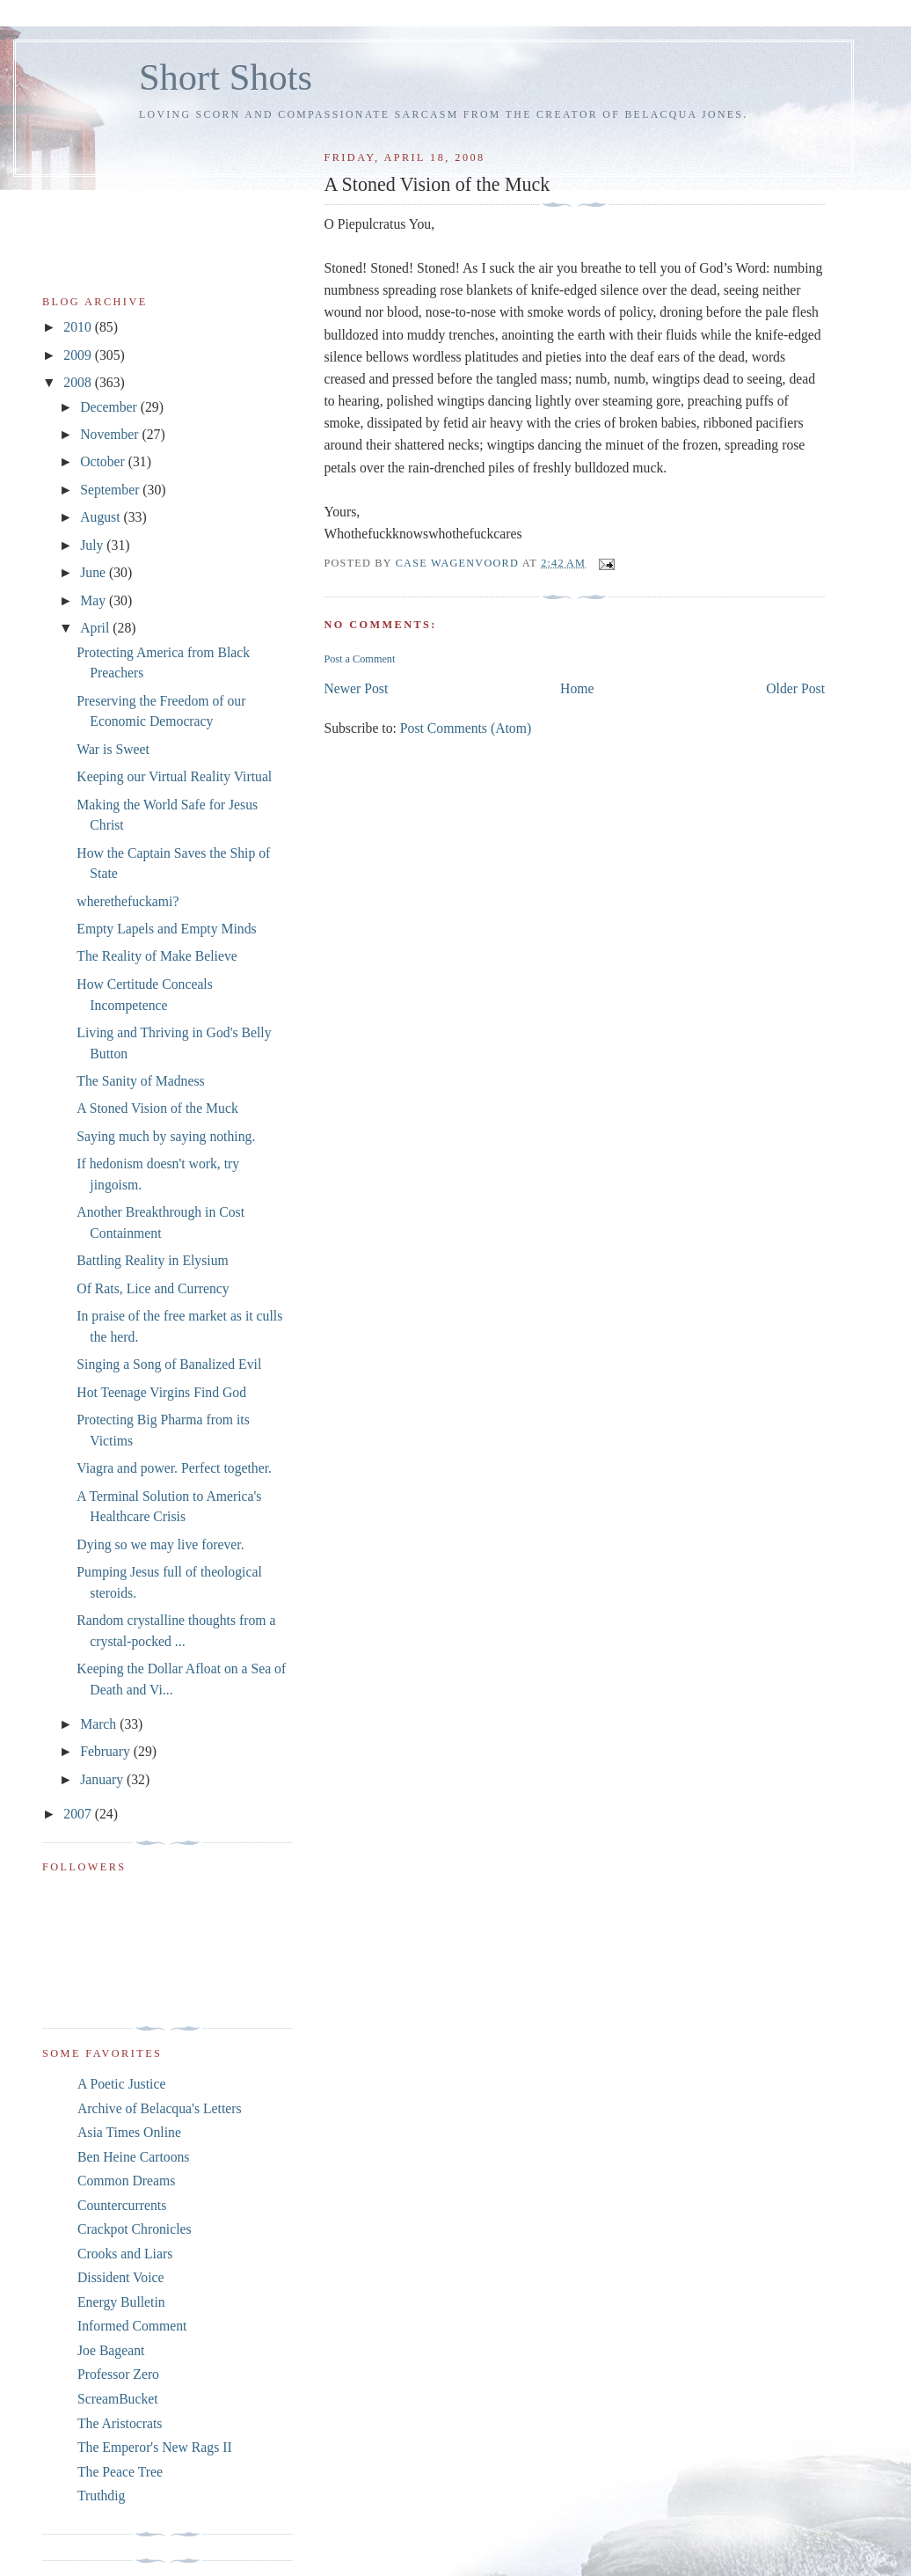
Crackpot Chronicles (134, 2228)
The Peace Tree (120, 2471)
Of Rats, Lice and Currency (153, 1288)
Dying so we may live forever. (160, 1544)
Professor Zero (118, 2374)
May (94, 600)
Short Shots (225, 77)
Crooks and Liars (124, 2253)
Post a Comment (359, 659)
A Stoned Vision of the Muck (157, 1108)
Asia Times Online (129, 2132)
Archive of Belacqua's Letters (159, 2108)
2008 (78, 382)
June (94, 572)
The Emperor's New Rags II (154, 2447)
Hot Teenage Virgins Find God (161, 1392)
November (111, 434)
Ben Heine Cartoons (133, 2156)
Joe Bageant (110, 2350)
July (93, 545)
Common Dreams (126, 2180)
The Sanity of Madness (140, 1080)
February (107, 1751)
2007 (78, 1813)
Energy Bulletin (121, 2301)
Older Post (795, 688)
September (111, 489)
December (110, 406)
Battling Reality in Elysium (152, 1260)
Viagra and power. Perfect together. (174, 1467)
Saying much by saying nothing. (166, 1136)
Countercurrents (121, 2205)
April (96, 627)
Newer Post (356, 688)
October (104, 461)
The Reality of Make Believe (157, 955)
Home (577, 688)
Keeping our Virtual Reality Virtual (174, 776)
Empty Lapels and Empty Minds (166, 928)
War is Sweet (113, 749)
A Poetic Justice (121, 2083)
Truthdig (101, 2495)
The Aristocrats (119, 2423)
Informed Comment (131, 2325)
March (100, 1723)
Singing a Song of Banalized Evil (169, 1364)
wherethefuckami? (128, 901)
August (101, 516)
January (103, 1779)
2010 (78, 326)
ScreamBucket (117, 2398)
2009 (78, 355)
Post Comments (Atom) (465, 728)
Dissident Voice (120, 2277)
